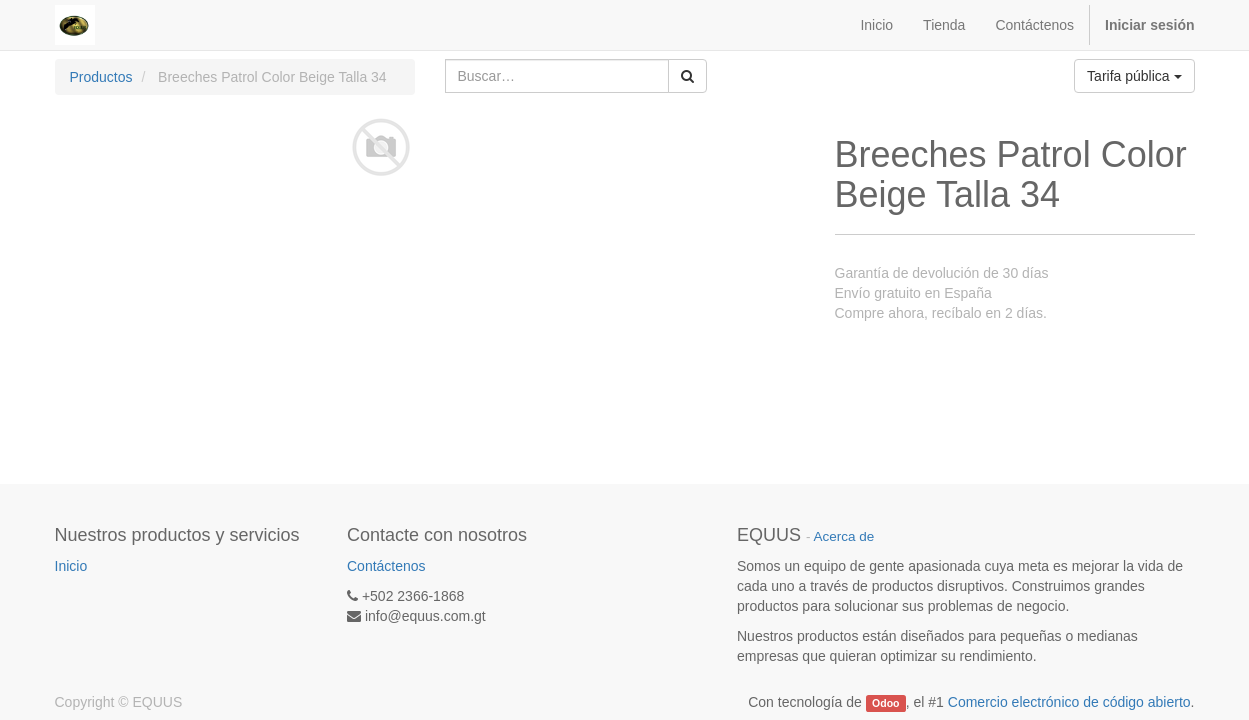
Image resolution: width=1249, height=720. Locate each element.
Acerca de (844, 536)
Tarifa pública (1134, 76)
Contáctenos (386, 566)
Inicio (71, 566)
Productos (101, 77)
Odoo (885, 703)
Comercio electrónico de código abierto (1069, 702)
